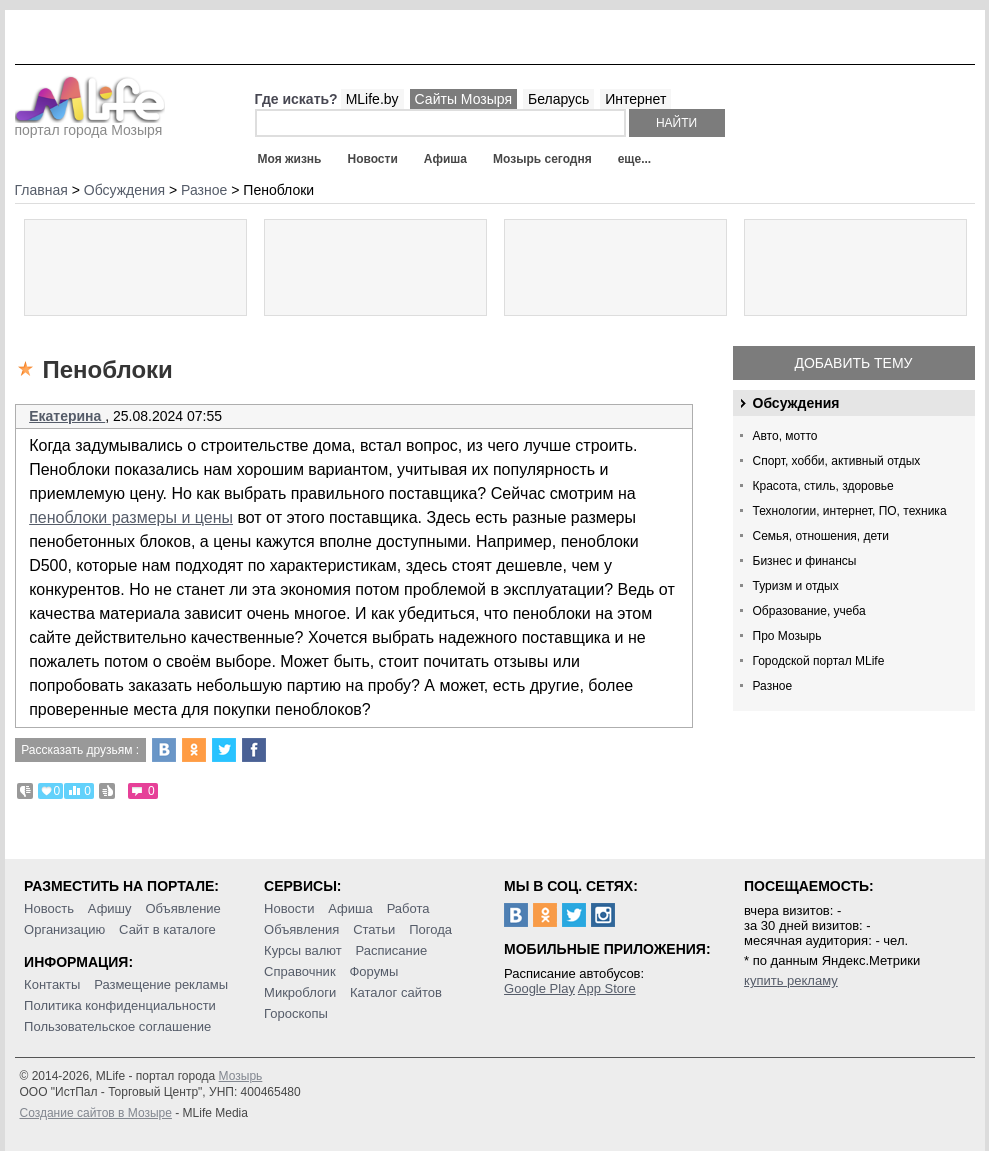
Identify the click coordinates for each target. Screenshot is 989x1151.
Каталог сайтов (396, 992)
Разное (773, 686)
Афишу (110, 908)
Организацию (64, 929)
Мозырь (241, 1076)
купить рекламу (791, 980)
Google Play (539, 988)
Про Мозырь (787, 636)
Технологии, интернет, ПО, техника (850, 511)
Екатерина (67, 416)
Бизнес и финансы (805, 561)
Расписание (392, 950)
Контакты (52, 984)
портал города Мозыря (90, 124)
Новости (372, 159)
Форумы (373, 971)
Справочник (300, 971)
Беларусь (558, 99)
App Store (607, 988)
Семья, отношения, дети (821, 536)
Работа (408, 908)
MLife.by (372, 99)
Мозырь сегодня (542, 159)
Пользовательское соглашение (117, 1026)
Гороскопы (296, 1013)
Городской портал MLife (819, 661)
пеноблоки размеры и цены (131, 517)
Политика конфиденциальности (120, 1005)
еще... (634, 159)
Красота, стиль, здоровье (823, 486)
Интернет (635, 99)
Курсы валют (303, 950)
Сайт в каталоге (167, 929)
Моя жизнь (290, 159)
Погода (430, 929)
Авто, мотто (785, 436)
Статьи (374, 929)
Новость (49, 908)
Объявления (301, 929)
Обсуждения (796, 403)
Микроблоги (300, 992)
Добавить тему (853, 363)
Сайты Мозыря (463, 99)
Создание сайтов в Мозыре (96, 1113)
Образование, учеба (809, 611)
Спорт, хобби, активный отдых (837, 461)
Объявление (182, 908)
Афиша (445, 159)
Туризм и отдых (796, 586)
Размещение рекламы (161, 984)
